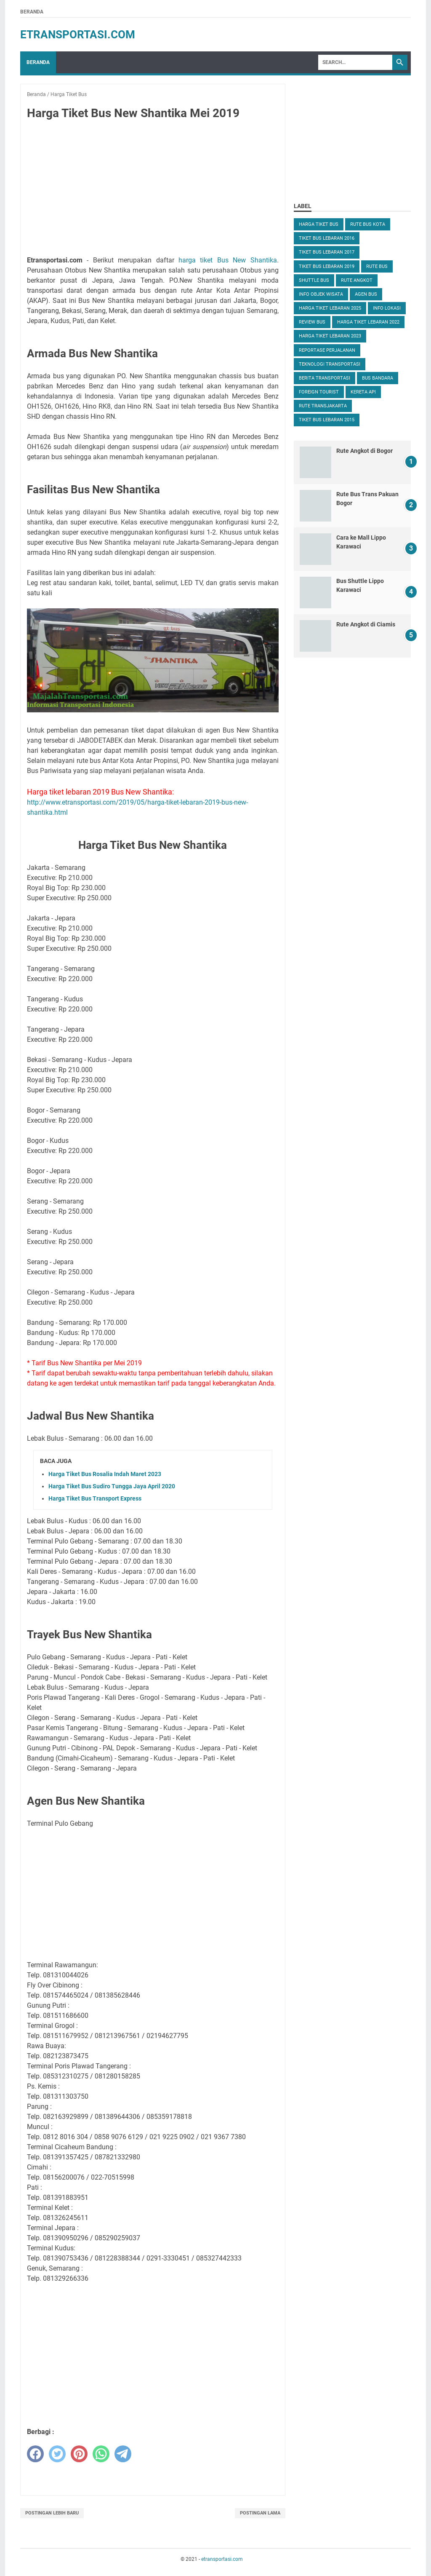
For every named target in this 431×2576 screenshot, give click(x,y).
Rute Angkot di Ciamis (365, 624)
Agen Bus (366, 294)
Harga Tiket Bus (318, 224)
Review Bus (312, 322)
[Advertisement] (153, 190)
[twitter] (57, 2453)
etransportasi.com (77, 34)
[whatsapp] (101, 2453)
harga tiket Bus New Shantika (227, 260)
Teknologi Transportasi (329, 364)
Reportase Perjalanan (327, 350)
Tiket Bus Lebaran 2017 (326, 252)
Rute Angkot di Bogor (364, 450)
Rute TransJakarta (323, 406)
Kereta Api (363, 392)
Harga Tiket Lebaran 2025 (330, 308)
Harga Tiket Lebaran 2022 (368, 322)
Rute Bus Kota (367, 224)
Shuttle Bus (314, 280)
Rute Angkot (356, 280)
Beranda (31, 12)
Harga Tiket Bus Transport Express (94, 1498)
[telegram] (122, 2453)
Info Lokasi (387, 308)
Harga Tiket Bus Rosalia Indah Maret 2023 (104, 1474)
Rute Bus (377, 266)
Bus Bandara (377, 378)
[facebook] (35, 2453)
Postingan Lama (260, 2513)
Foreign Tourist (319, 392)
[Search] (355, 62)
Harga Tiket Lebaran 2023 (330, 336)
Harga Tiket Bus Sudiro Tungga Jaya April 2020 (111, 1486)
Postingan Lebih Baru (52, 2513)
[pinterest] (79, 2453)
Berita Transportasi (324, 378)
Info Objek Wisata (321, 294)
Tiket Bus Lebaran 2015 (326, 420)
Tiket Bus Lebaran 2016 (326, 238)
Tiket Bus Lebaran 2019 (326, 266)
